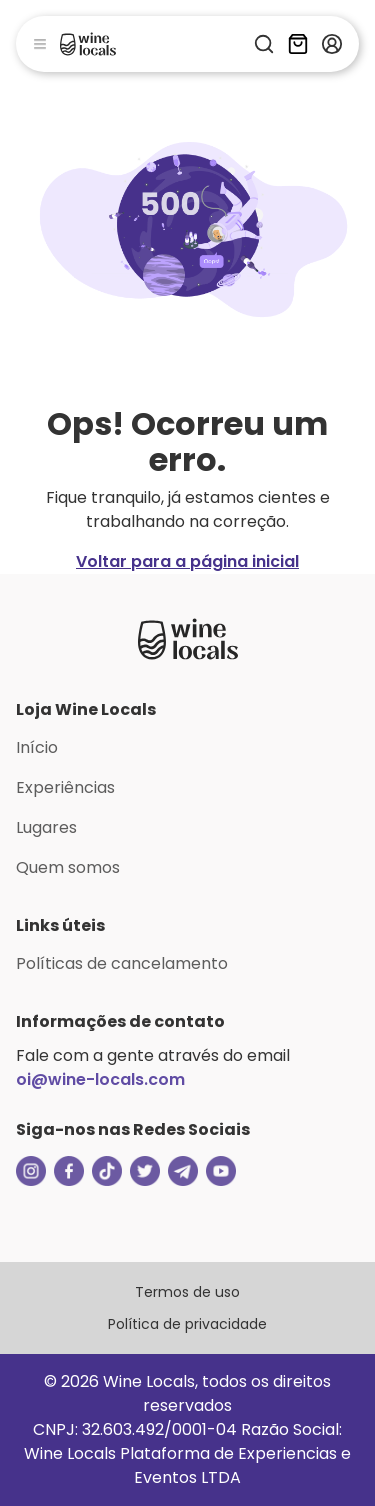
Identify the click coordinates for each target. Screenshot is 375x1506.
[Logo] (88, 44)
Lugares (46, 827)
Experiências (65, 787)
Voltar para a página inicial (187, 561)
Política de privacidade (187, 1324)
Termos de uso (187, 1292)
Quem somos (68, 867)
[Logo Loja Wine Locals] (188, 639)
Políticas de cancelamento (122, 963)
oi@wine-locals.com (100, 1079)
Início (37, 747)
